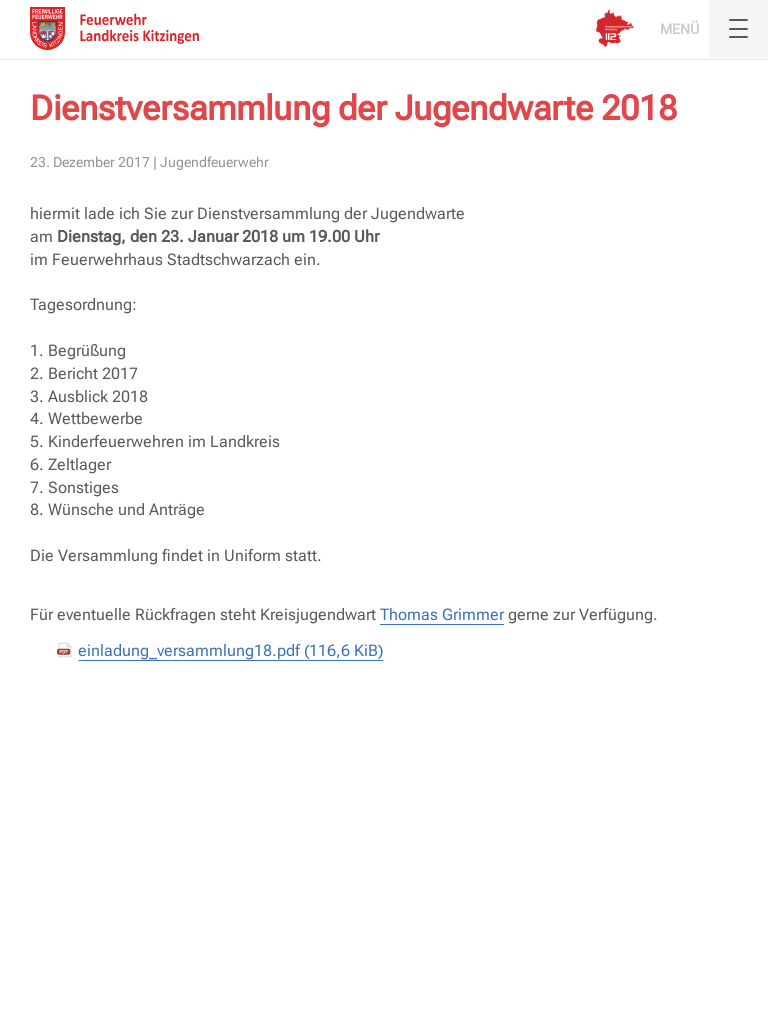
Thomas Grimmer (442, 614)
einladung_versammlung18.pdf (230, 650)
